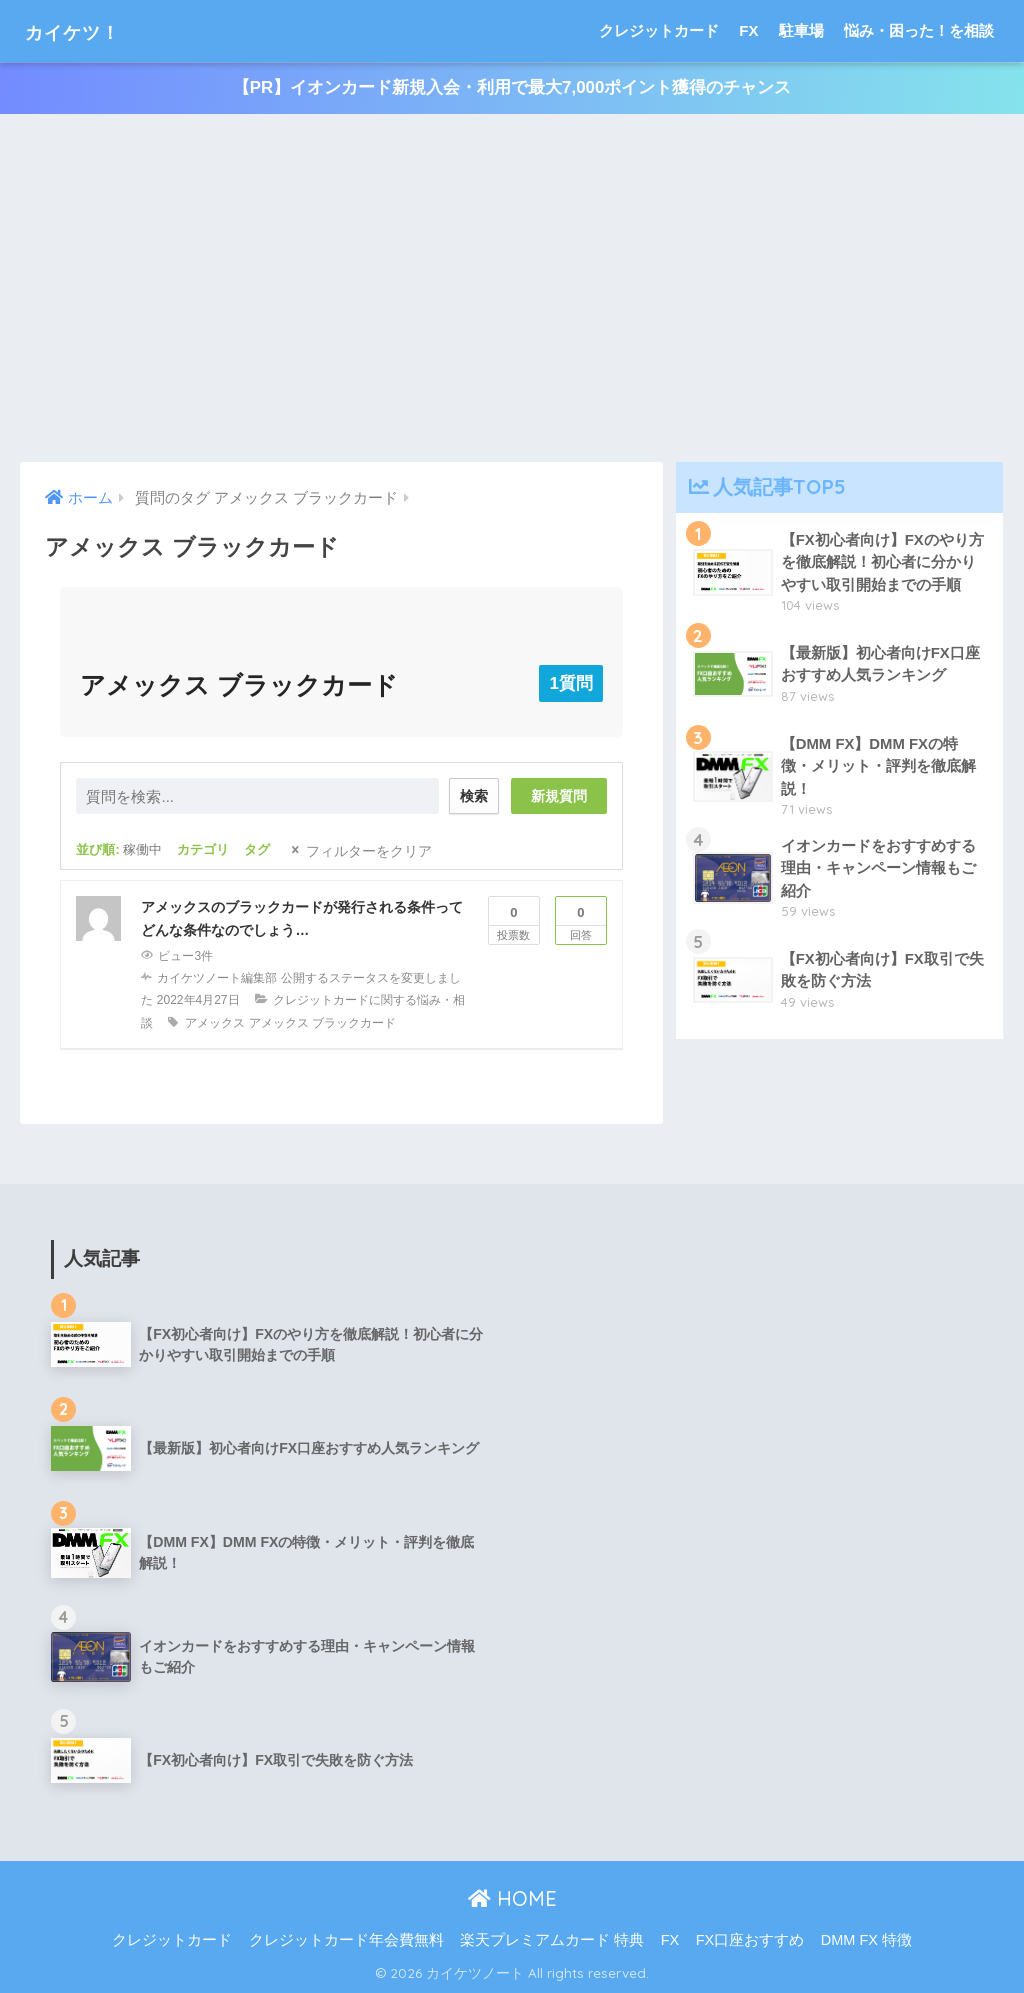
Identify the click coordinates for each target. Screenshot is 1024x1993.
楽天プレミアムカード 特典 (552, 1940)
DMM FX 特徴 (866, 1940)
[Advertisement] (512, 289)
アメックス (215, 1022)
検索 (471, 796)
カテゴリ (203, 849)
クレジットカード (659, 30)
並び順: (119, 849)
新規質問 (559, 796)
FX (748, 30)
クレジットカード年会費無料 (346, 1940)
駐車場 (801, 30)
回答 (581, 919)
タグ (257, 849)
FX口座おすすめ (750, 1940)
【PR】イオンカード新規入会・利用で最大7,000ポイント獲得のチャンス (512, 88)
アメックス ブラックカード (322, 1022)
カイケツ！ (87, 30)
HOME (512, 1897)
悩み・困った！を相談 (919, 30)
